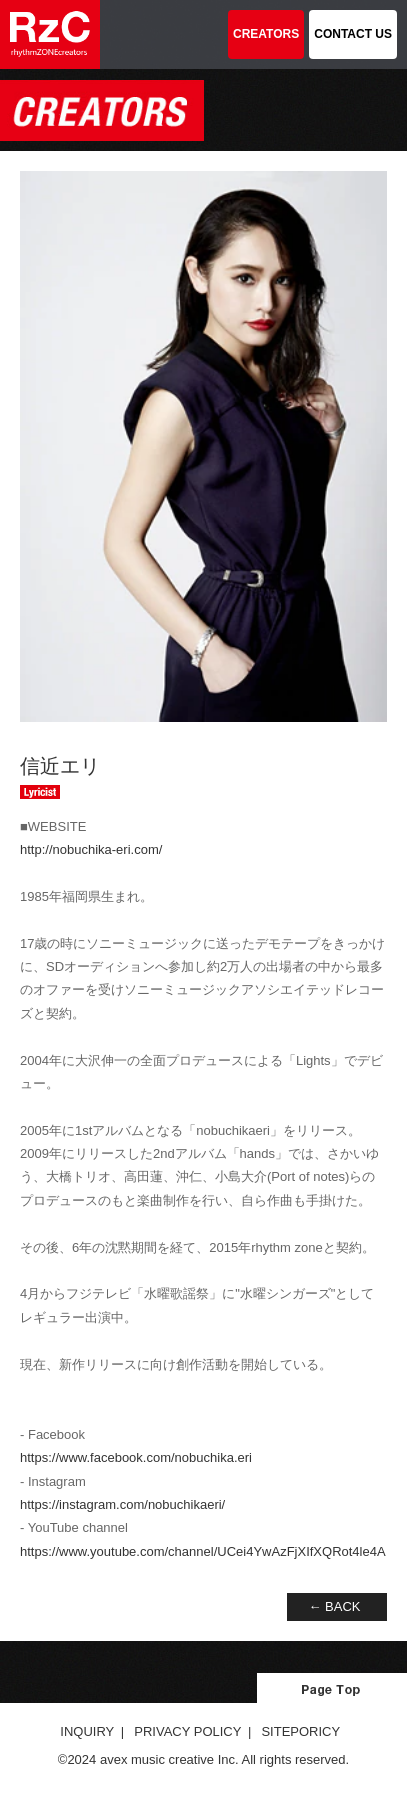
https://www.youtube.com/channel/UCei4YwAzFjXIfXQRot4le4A (203, 1551)
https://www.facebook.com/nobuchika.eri (136, 1457)
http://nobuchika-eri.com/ (91, 849)
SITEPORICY (300, 1731)
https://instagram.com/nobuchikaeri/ (122, 1504)
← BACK (334, 1606)
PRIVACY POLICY (187, 1731)
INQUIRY (87, 1731)
